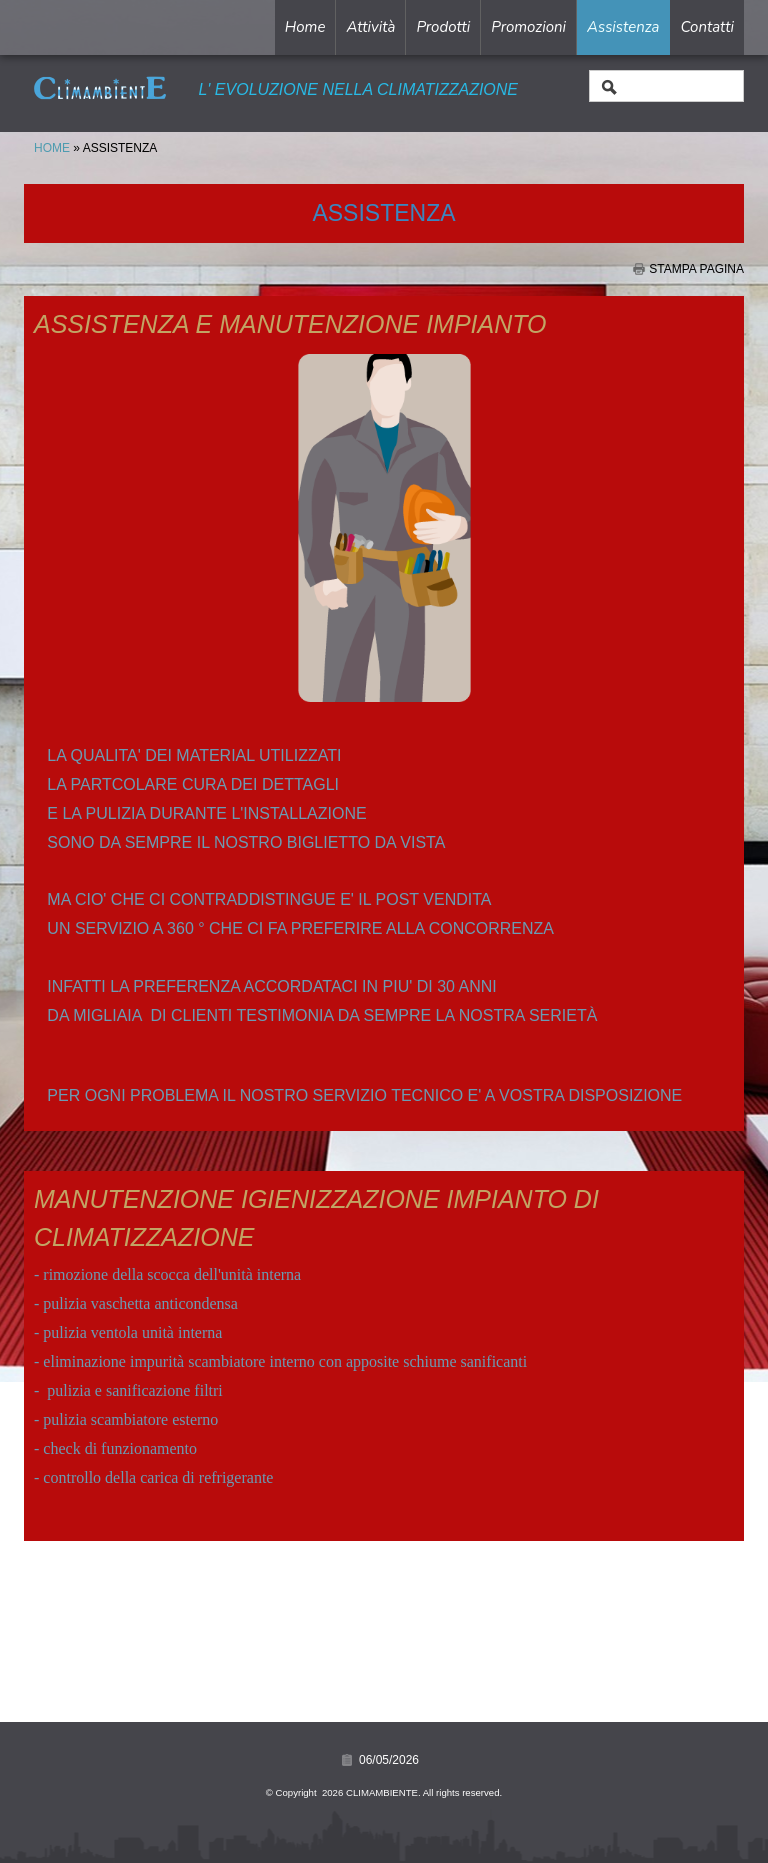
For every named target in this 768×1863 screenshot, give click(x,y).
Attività (370, 27)
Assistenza (623, 27)
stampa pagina (696, 269)
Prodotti (443, 27)
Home (305, 27)
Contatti (707, 27)
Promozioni (528, 27)
